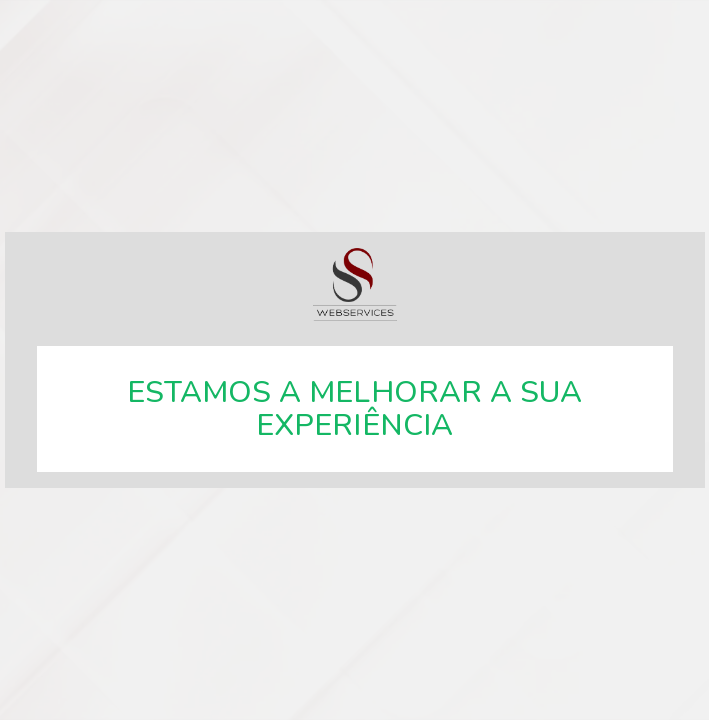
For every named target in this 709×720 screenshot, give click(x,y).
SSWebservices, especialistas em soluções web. (355, 284)
